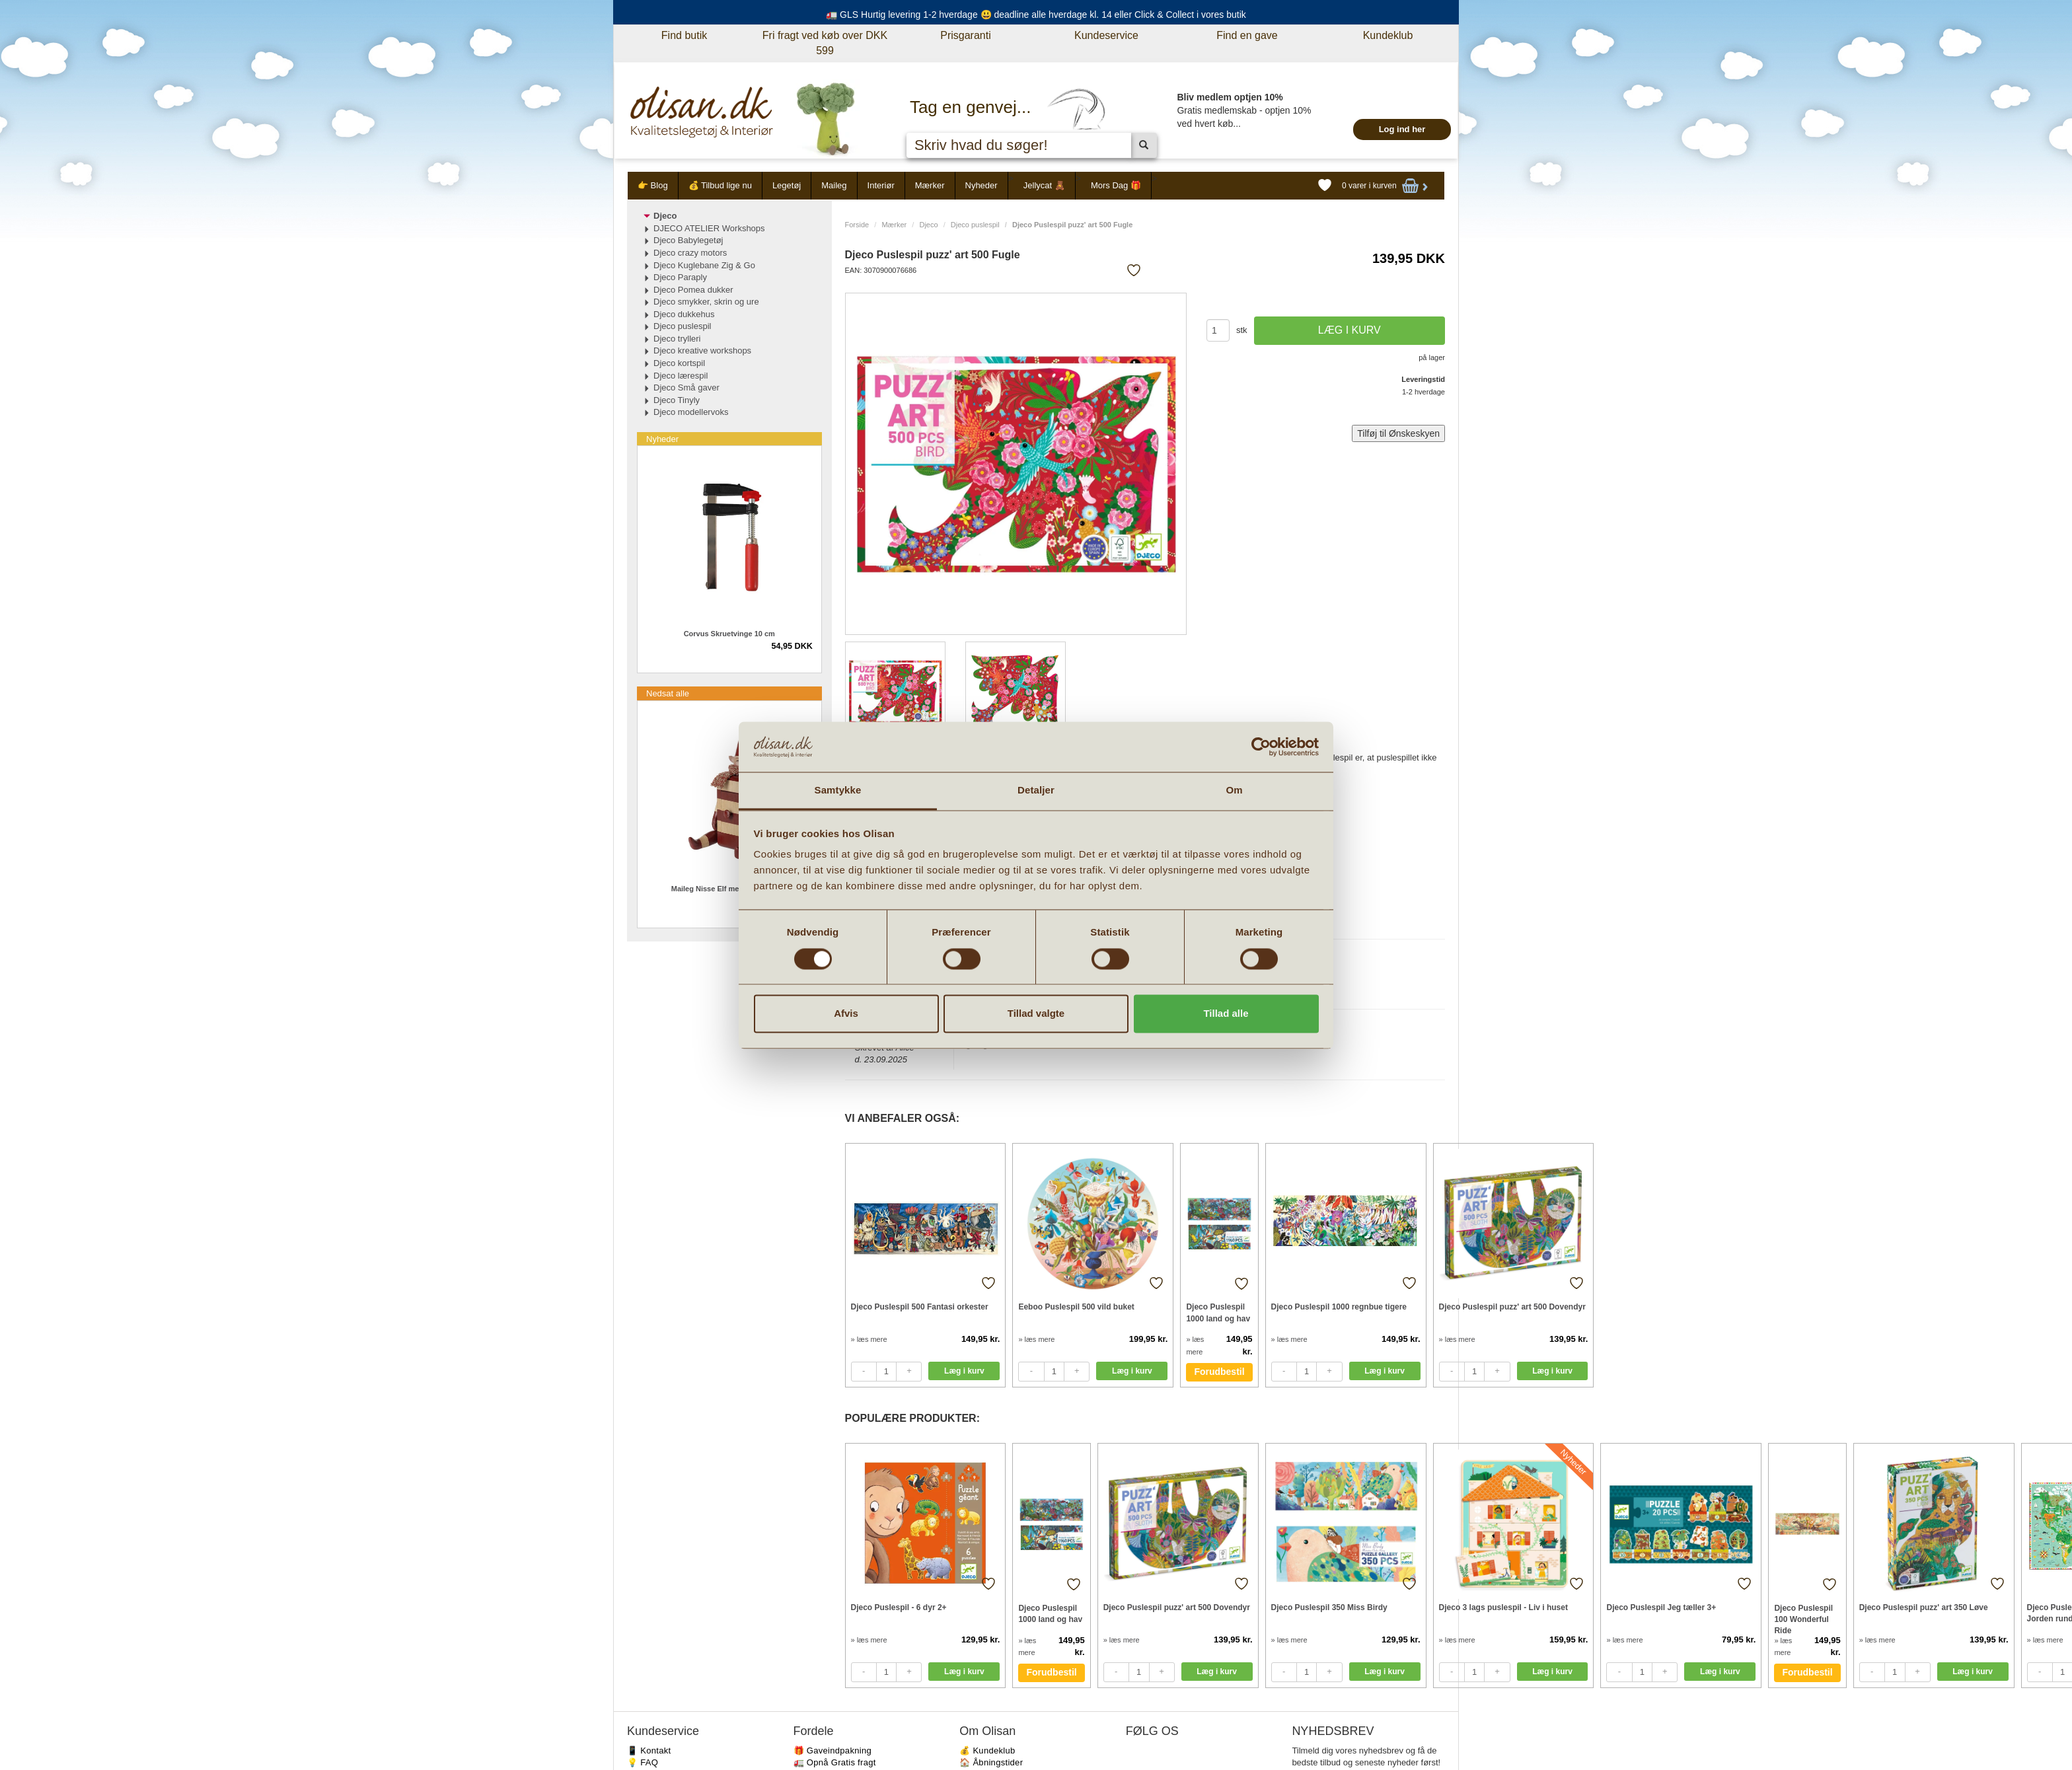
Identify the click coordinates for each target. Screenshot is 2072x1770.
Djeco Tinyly (676, 400)
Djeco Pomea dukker (693, 290)
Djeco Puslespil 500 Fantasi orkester (919, 1306)
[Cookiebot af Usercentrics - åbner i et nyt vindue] (1261, 746)
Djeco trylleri (677, 339)
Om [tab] (1234, 790)
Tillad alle (1225, 1013)
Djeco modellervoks (690, 412)
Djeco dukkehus (684, 314)
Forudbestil (1219, 1371)
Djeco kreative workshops (702, 350)
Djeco (928, 225)
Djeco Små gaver (686, 387)
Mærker (930, 185)
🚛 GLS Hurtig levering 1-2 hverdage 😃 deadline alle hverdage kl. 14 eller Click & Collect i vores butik (1036, 14)
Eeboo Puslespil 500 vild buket (1076, 1306)
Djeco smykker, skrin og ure (706, 302)
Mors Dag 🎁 (1116, 185)
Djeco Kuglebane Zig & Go (704, 265)
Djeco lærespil (680, 376)
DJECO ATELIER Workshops (709, 228)
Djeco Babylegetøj (688, 240)
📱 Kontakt (649, 1750)
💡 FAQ (642, 1762)
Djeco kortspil (679, 363)
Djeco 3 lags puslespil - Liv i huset (1503, 1607)
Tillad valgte (1036, 1013)
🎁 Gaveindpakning (832, 1750)
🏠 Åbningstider (991, 1762)
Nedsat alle (667, 693)
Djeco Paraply (680, 277)
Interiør (881, 185)
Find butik (684, 35)
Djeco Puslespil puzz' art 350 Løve (1923, 1607)
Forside (857, 225)
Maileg (833, 185)
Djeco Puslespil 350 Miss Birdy (1329, 1607)
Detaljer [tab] (1036, 790)
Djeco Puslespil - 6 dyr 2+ (899, 1607)
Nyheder (981, 185)
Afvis (846, 1013)
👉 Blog (653, 185)
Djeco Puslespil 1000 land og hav (1218, 1312)
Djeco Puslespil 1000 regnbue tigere (1339, 1306)
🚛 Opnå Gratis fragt (835, 1762)
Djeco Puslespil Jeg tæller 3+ (1661, 1607)
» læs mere (869, 1339)
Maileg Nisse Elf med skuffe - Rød (729, 889)
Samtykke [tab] (838, 790)
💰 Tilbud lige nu (720, 185)
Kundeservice (1106, 35)
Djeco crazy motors (690, 253)
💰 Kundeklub (987, 1750)
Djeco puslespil (975, 225)
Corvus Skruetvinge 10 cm (729, 634)
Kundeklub (1388, 35)
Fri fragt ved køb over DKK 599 (824, 43)
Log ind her (1402, 129)
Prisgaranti (965, 35)
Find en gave (1247, 35)
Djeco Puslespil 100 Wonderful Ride (1803, 1619)
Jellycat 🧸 (1044, 185)
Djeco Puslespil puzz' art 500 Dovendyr (1512, 1306)
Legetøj (786, 185)
